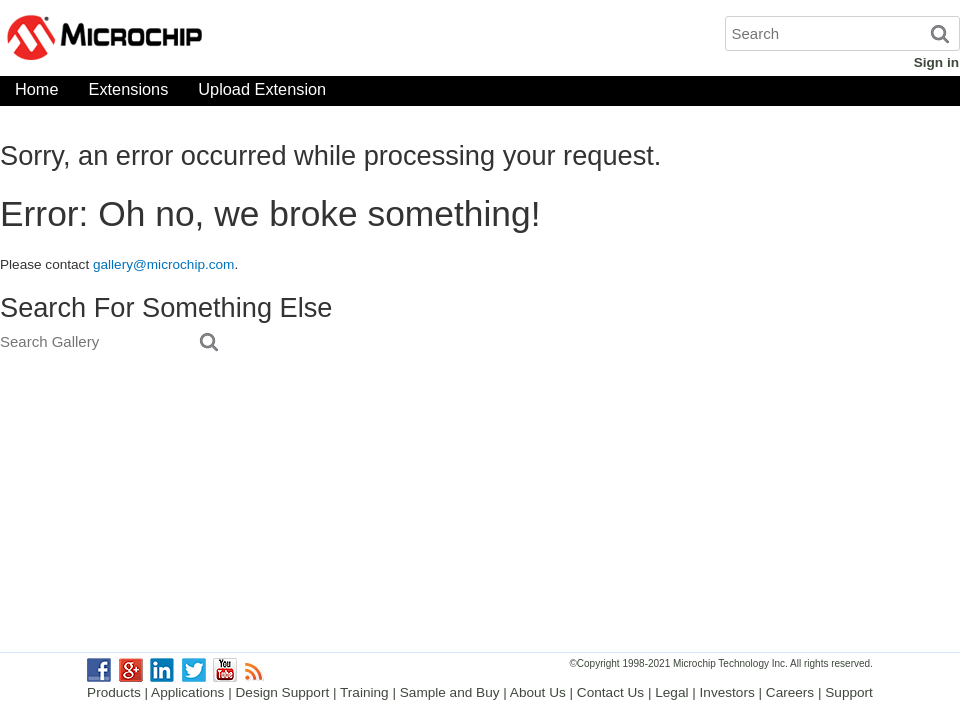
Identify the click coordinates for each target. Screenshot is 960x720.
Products (114, 692)
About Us (538, 692)
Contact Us (610, 692)
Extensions (129, 93)
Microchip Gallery (200, 40)
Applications (187, 692)
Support (849, 692)
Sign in (936, 62)
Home (37, 93)
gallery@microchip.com (163, 264)
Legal (671, 692)
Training (364, 692)
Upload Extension (262, 93)
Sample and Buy (450, 692)
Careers (790, 692)
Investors (727, 692)
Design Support (283, 692)
